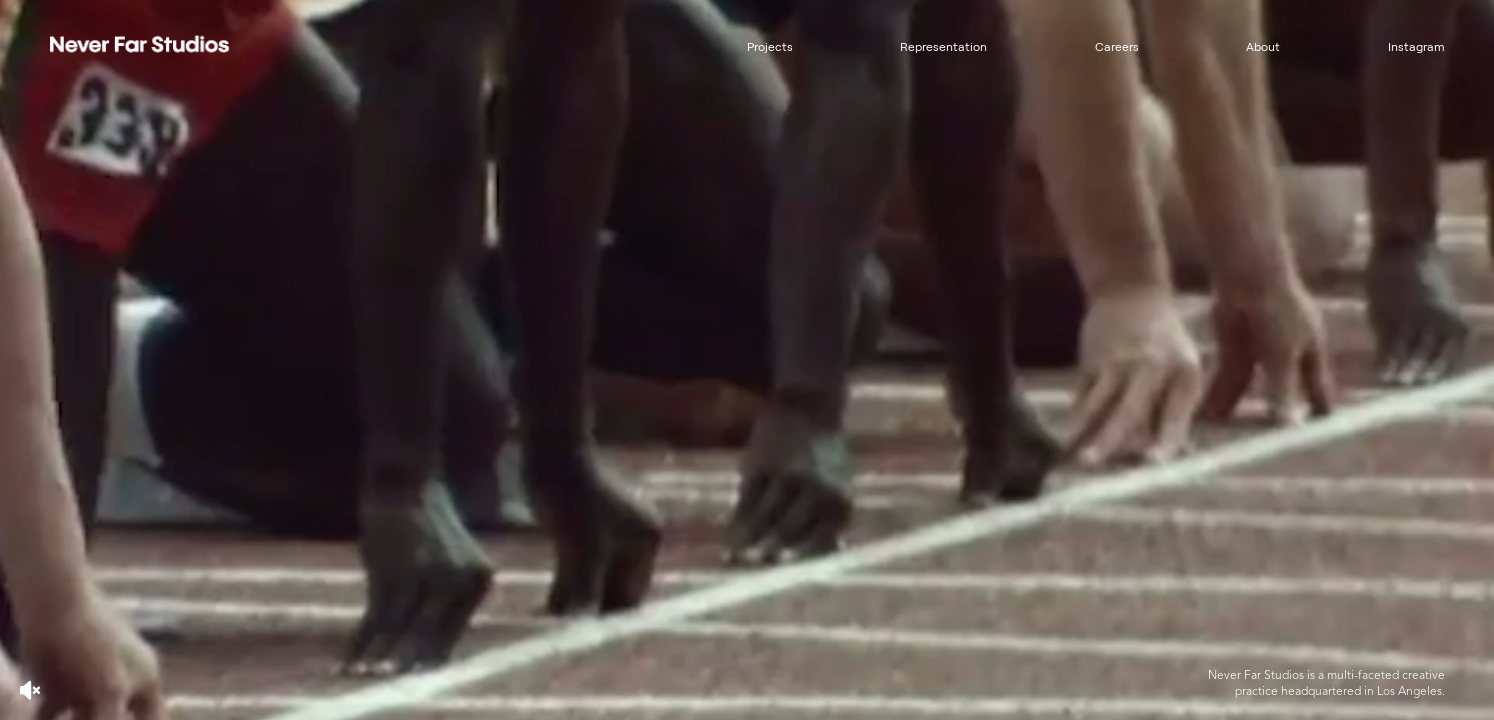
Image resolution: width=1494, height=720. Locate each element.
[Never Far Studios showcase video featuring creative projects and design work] (747, 360)
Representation (943, 47)
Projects (770, 47)
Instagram (1416, 47)
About (1263, 47)
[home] (170, 45)
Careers (1117, 47)
